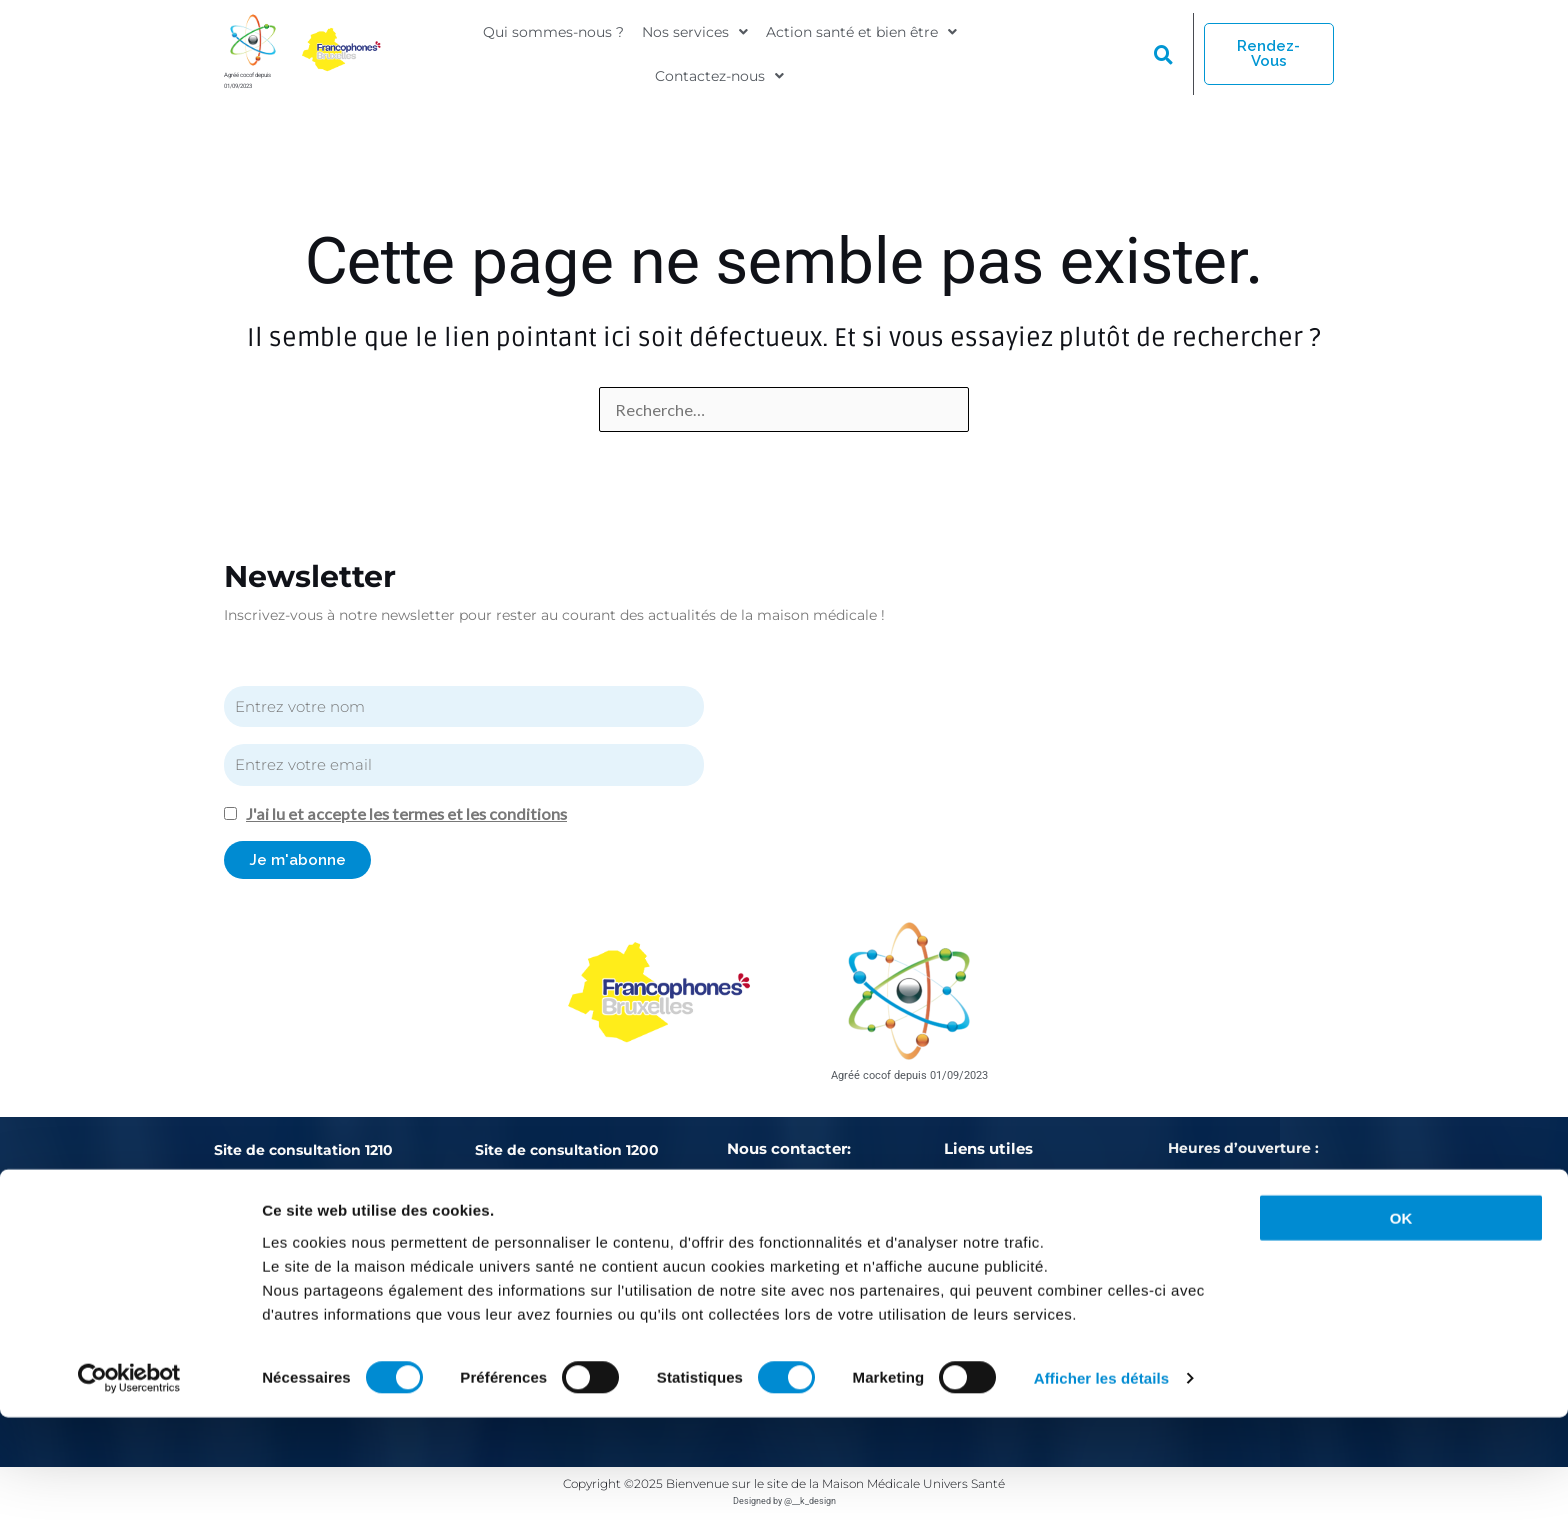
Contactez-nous (719, 69)
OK (1401, 1319)
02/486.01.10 (291, 1256)
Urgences (977, 1193)
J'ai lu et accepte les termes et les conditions (409, 813)
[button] (695, 37)
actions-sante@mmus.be (856, 1263)
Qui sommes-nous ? (553, 37)
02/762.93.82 (551, 1256)
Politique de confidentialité (1038, 1227)
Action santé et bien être (861, 37)
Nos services (695, 37)
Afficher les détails (1101, 1480)
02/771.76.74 (673, 1256)
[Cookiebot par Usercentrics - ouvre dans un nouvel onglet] (129, 1481)
